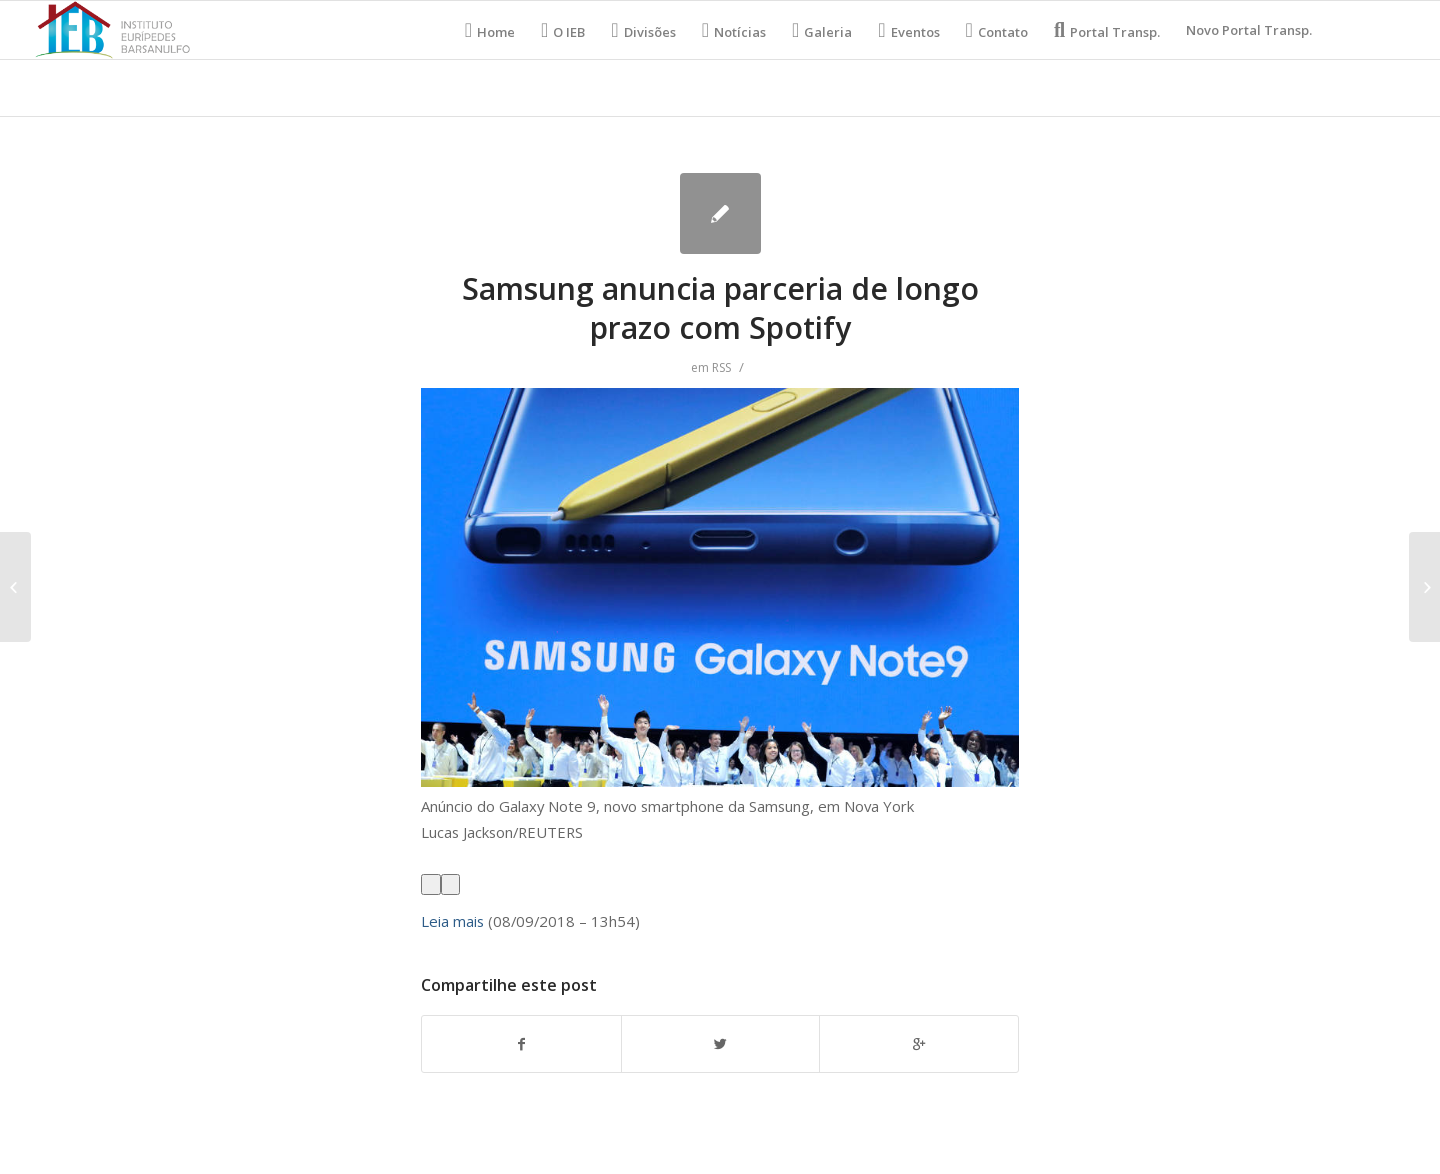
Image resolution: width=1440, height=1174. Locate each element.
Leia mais (452, 921)
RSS (721, 367)
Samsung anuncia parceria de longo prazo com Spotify (720, 308)
